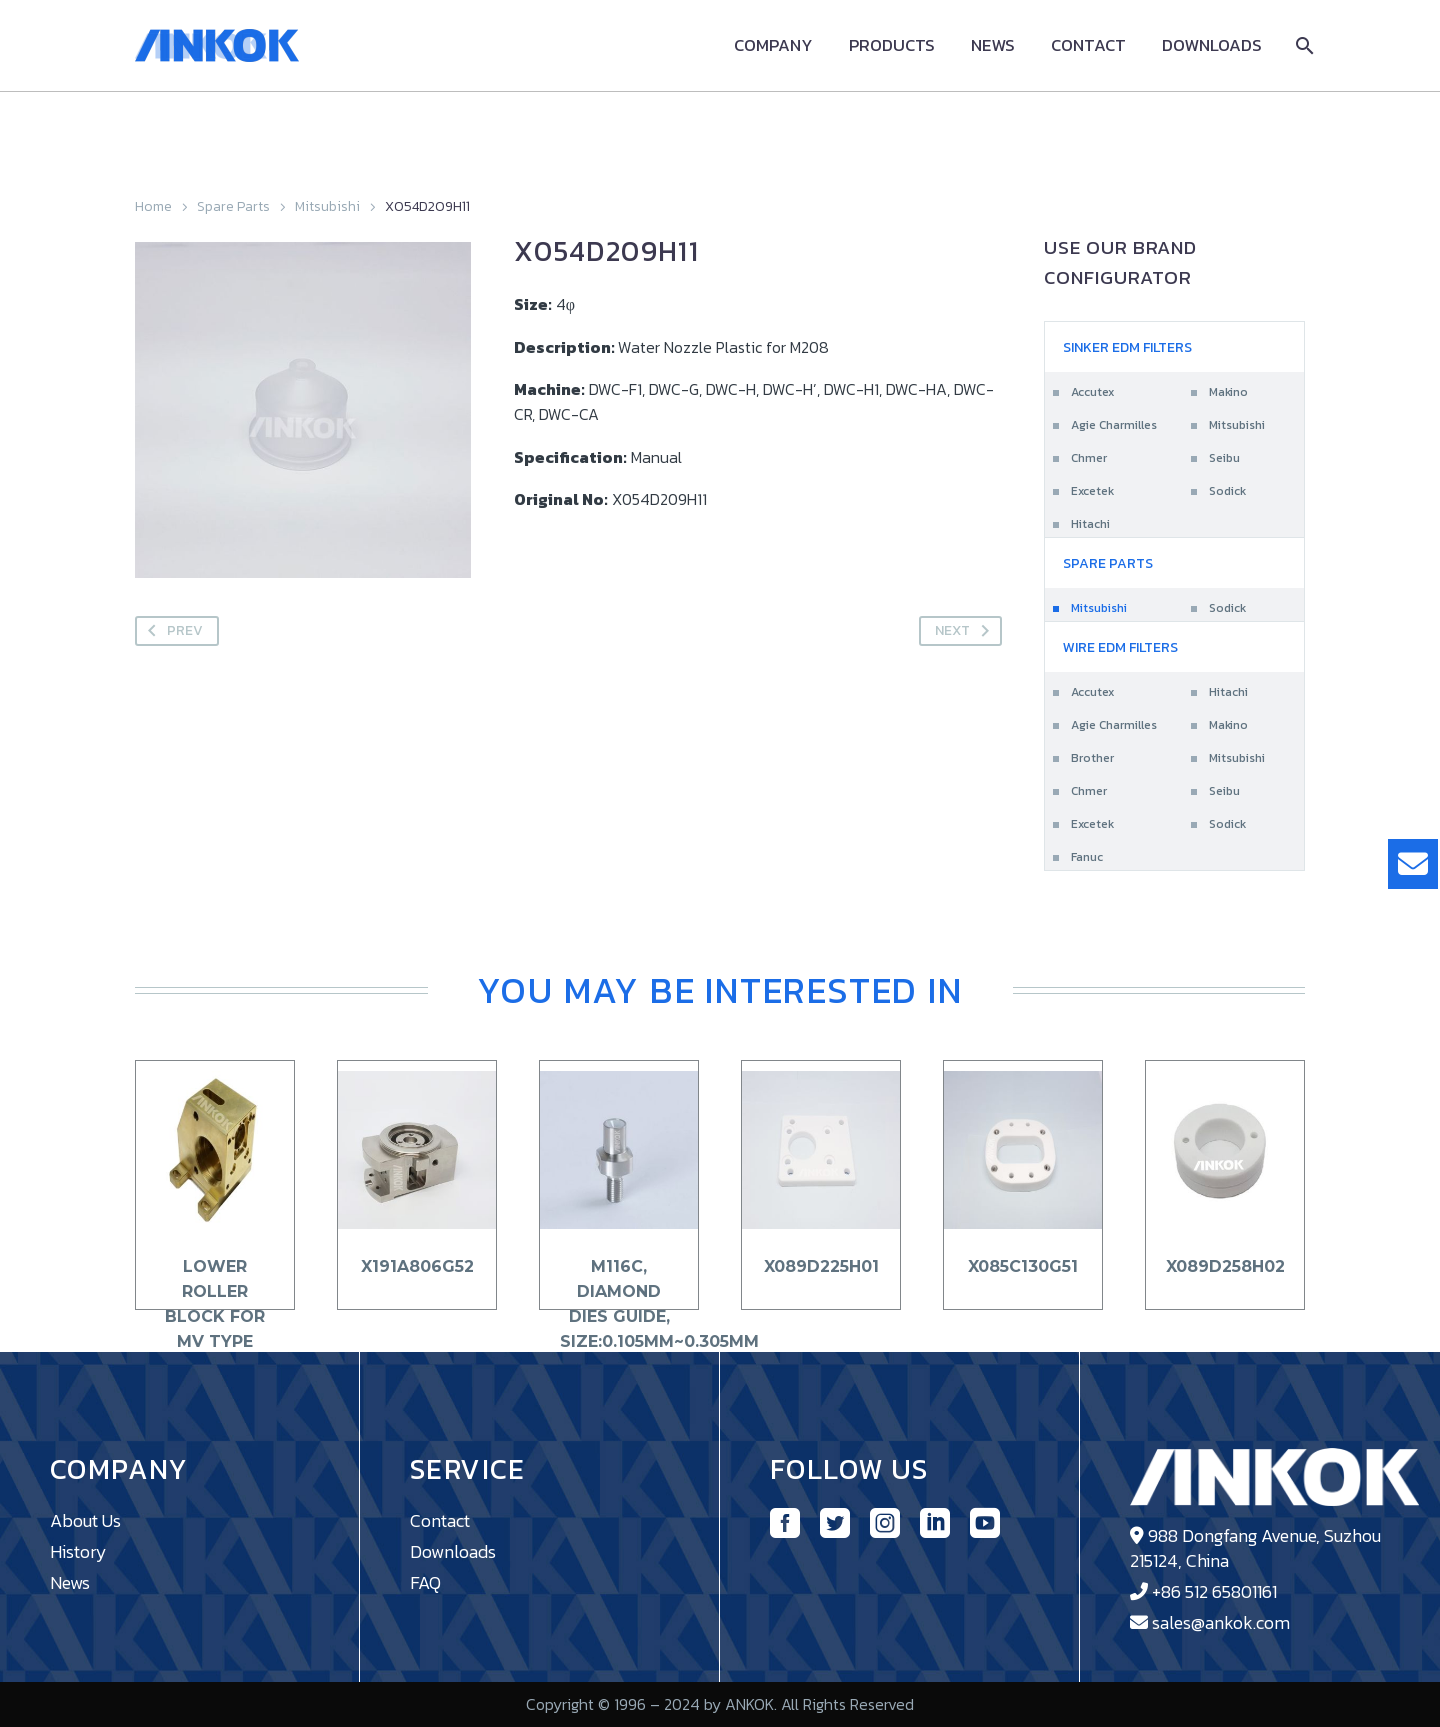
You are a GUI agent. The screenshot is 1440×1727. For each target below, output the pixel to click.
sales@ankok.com (1221, 1622)
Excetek (1092, 491)
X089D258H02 (1225, 1266)
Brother (1092, 758)
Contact (1088, 45)
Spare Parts (233, 206)
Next (966, 631)
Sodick (1227, 491)
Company (773, 45)
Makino (1228, 392)
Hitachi (1090, 524)
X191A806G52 (417, 1266)
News (993, 45)
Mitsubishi (327, 206)
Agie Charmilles (1114, 425)
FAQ (425, 1582)
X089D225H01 (821, 1266)
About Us (85, 1520)
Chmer (1089, 458)
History (78, 1551)
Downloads (1212, 45)
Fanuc (1087, 857)
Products (892, 45)
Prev (171, 631)
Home (153, 206)
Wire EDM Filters (1120, 647)
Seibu (1224, 458)
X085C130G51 (1023, 1266)
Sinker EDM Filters (1127, 347)
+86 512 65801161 (1214, 1591)
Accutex (1092, 392)
